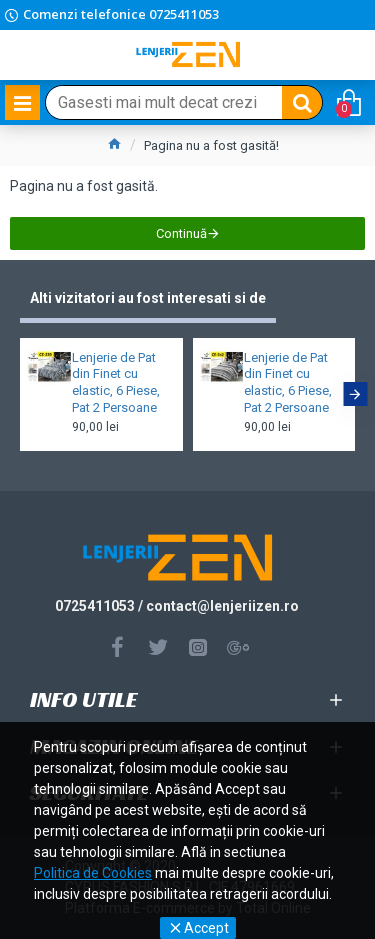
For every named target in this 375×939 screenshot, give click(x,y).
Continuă (181, 233)
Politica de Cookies (93, 873)
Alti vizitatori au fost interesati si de (148, 298)
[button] (355, 394)
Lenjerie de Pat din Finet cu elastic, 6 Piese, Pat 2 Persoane (116, 383)
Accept (206, 928)
